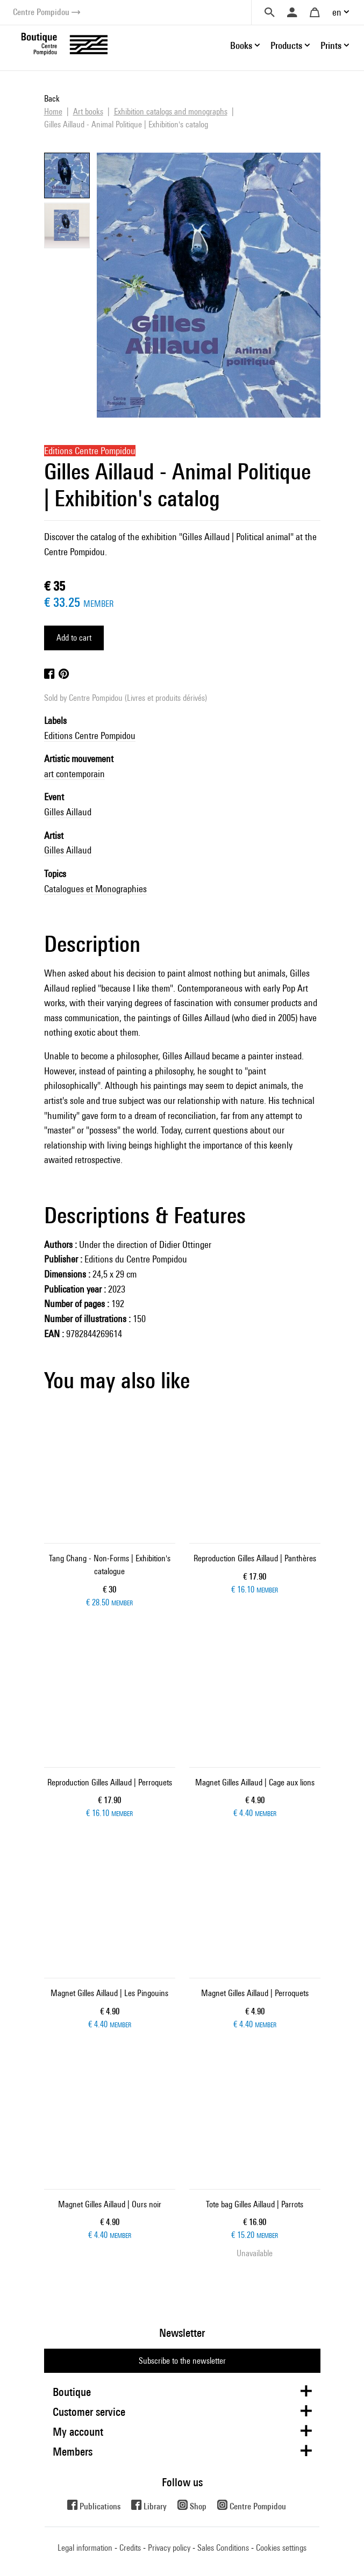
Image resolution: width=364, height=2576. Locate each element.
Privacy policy (169, 2548)
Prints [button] (330, 45)
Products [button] (286, 45)
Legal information (85, 2548)
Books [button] (241, 45)
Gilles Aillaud (67, 811)
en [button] (336, 12)
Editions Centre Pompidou (89, 735)
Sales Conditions (223, 2548)
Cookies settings (281, 2548)
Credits (130, 2548)
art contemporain (74, 773)
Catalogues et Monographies (95, 888)
